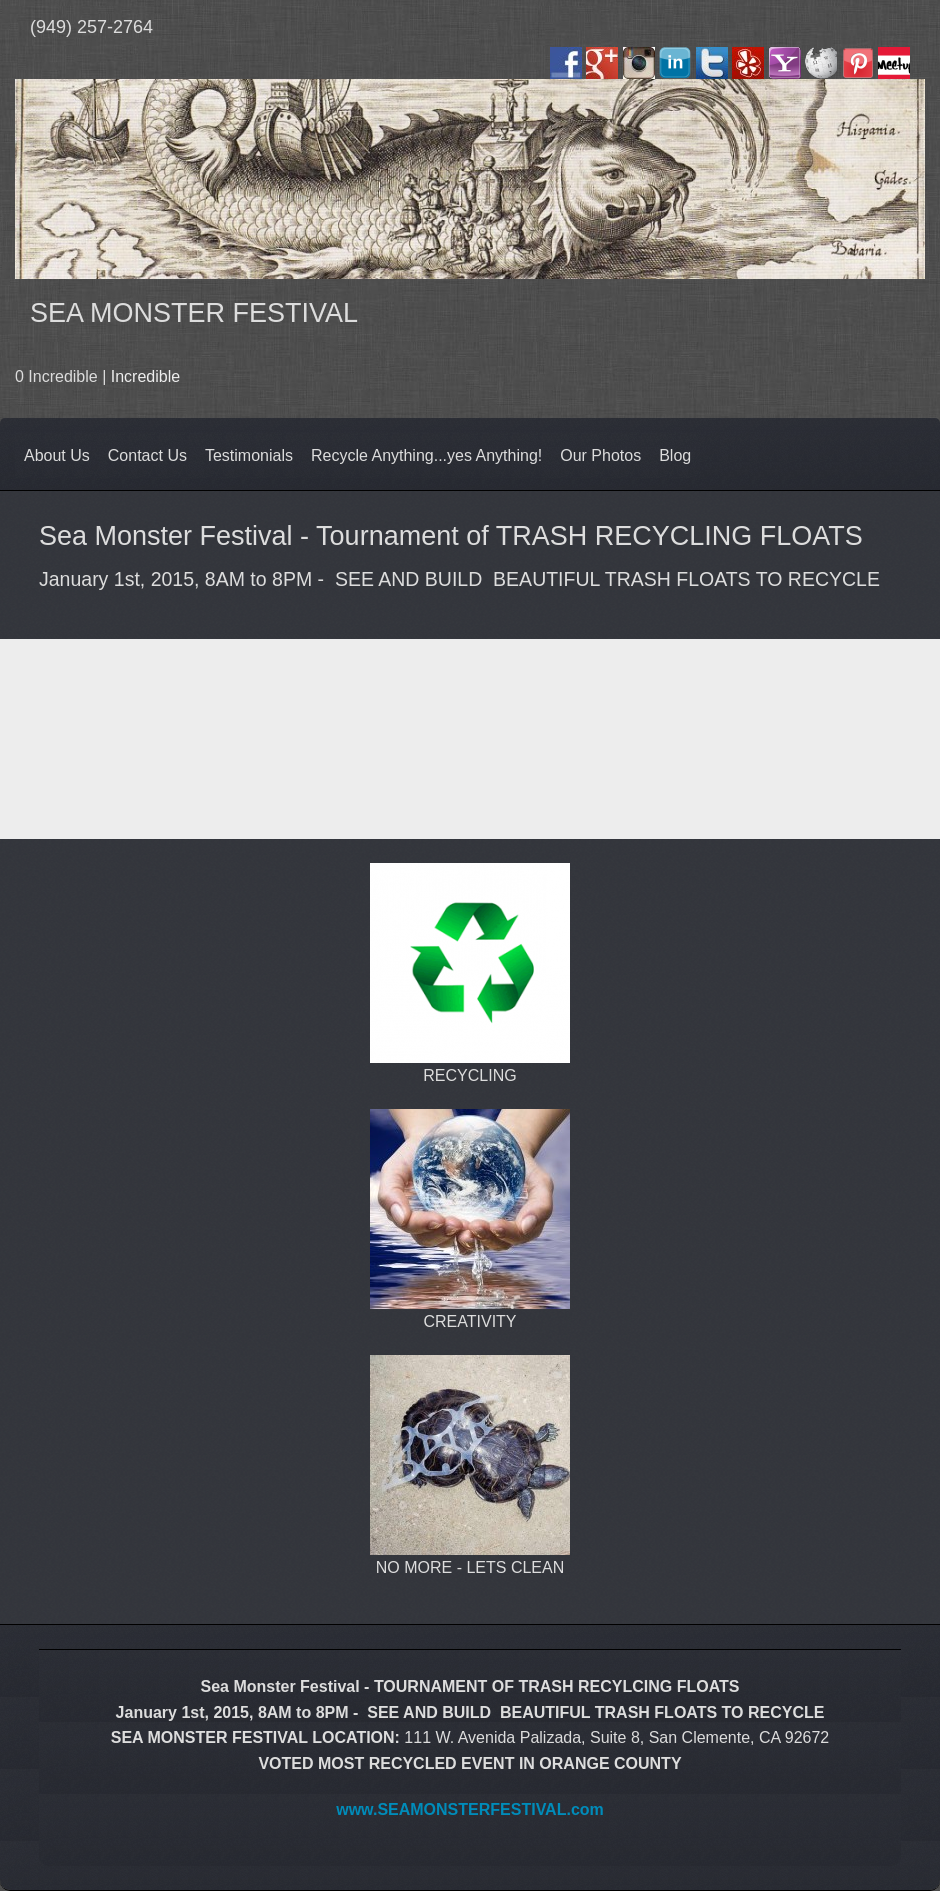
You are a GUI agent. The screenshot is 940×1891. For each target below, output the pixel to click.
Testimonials (249, 455)
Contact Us (147, 455)
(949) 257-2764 (91, 27)
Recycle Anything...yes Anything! (426, 455)
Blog (675, 455)
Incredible (145, 376)
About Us (57, 455)
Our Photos (600, 455)
